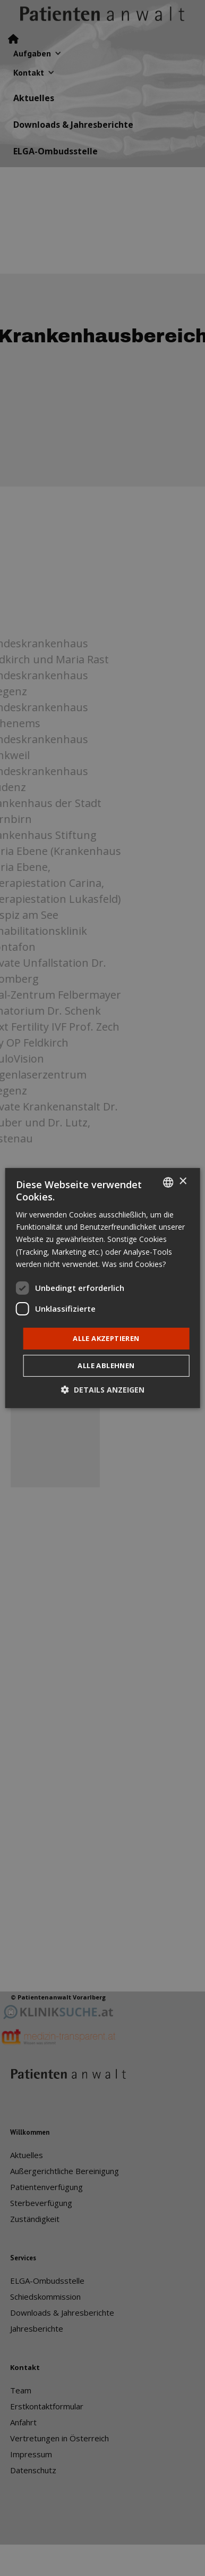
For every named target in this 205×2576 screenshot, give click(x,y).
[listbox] (168, 1182)
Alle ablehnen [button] (106, 1365)
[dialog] (102, 1288)
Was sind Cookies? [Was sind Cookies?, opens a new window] (134, 1264)
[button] (102, 1390)
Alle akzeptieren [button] (106, 1338)
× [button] (182, 1182)
